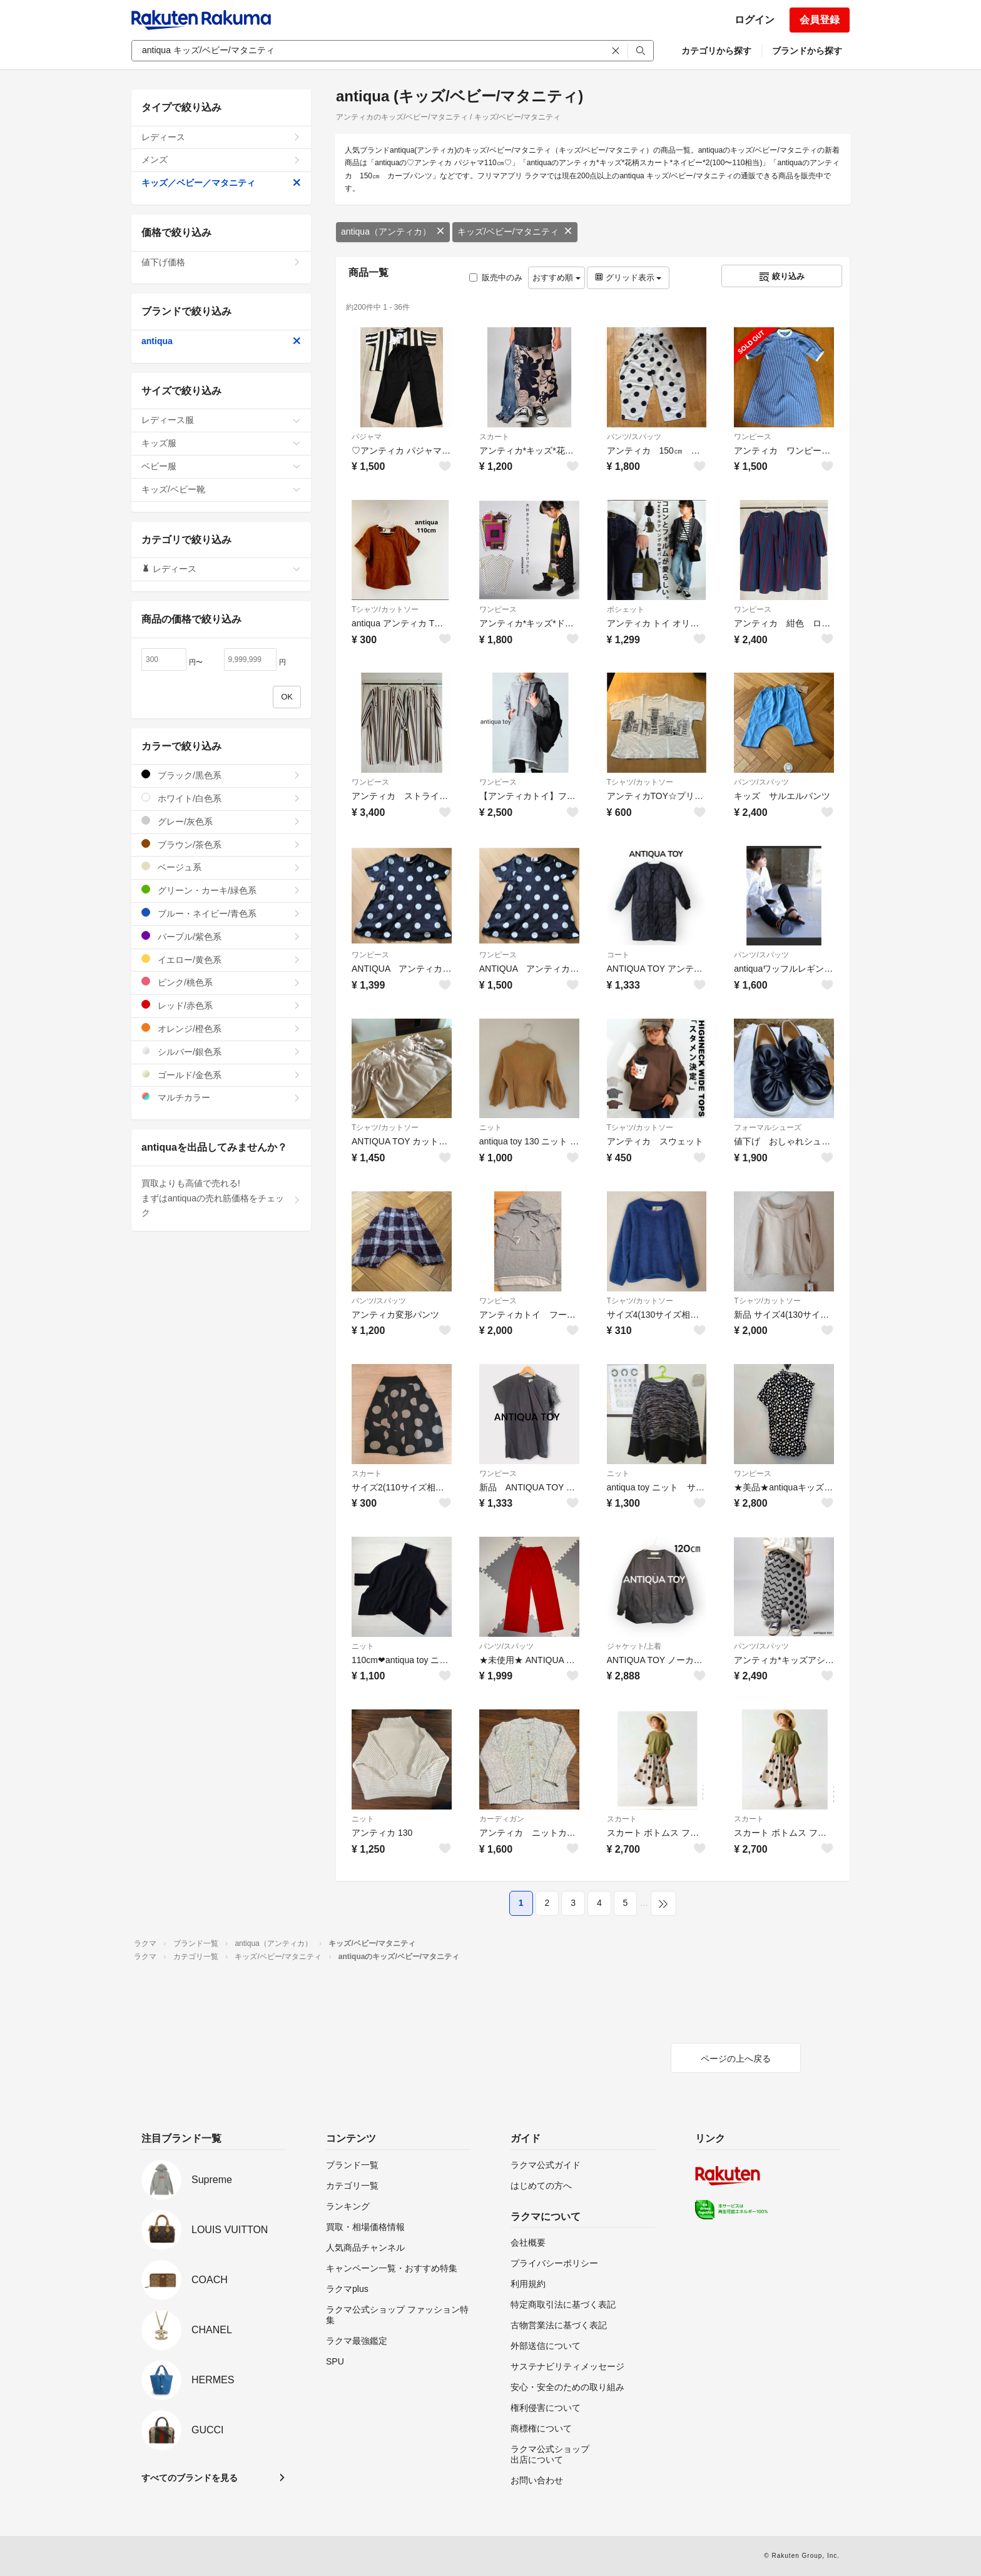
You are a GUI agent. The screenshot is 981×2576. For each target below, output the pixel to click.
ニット (490, 1127)
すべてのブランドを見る (189, 2478)
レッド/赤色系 (221, 1005)
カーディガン (501, 1819)
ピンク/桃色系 (221, 982)
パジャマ (367, 436)
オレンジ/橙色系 (221, 1028)
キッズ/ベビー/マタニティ (514, 232)
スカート (494, 436)
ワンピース (752, 436)
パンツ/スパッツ (634, 436)
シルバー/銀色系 (221, 1051)
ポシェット (625, 609)
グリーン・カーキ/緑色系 (221, 890)
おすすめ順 (556, 277)
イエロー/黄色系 (221, 959)
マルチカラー (221, 1097)
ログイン (754, 19)
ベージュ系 (221, 867)
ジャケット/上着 (634, 1646)
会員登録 (820, 19)
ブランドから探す (807, 51)
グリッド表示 (628, 277)
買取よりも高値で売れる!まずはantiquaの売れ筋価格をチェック (221, 1198)
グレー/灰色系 (221, 821)
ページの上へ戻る (736, 2059)
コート (618, 954)
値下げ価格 (221, 262)
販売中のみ (495, 277)
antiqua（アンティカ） (393, 232)
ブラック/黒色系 (221, 775)
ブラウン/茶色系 (221, 844)
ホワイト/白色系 (221, 798)
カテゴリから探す (716, 51)
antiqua (221, 341)
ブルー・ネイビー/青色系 (221, 913)
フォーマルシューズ (767, 1127)
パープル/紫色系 (221, 936)
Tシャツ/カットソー (385, 609)
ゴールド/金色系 (221, 1074)
